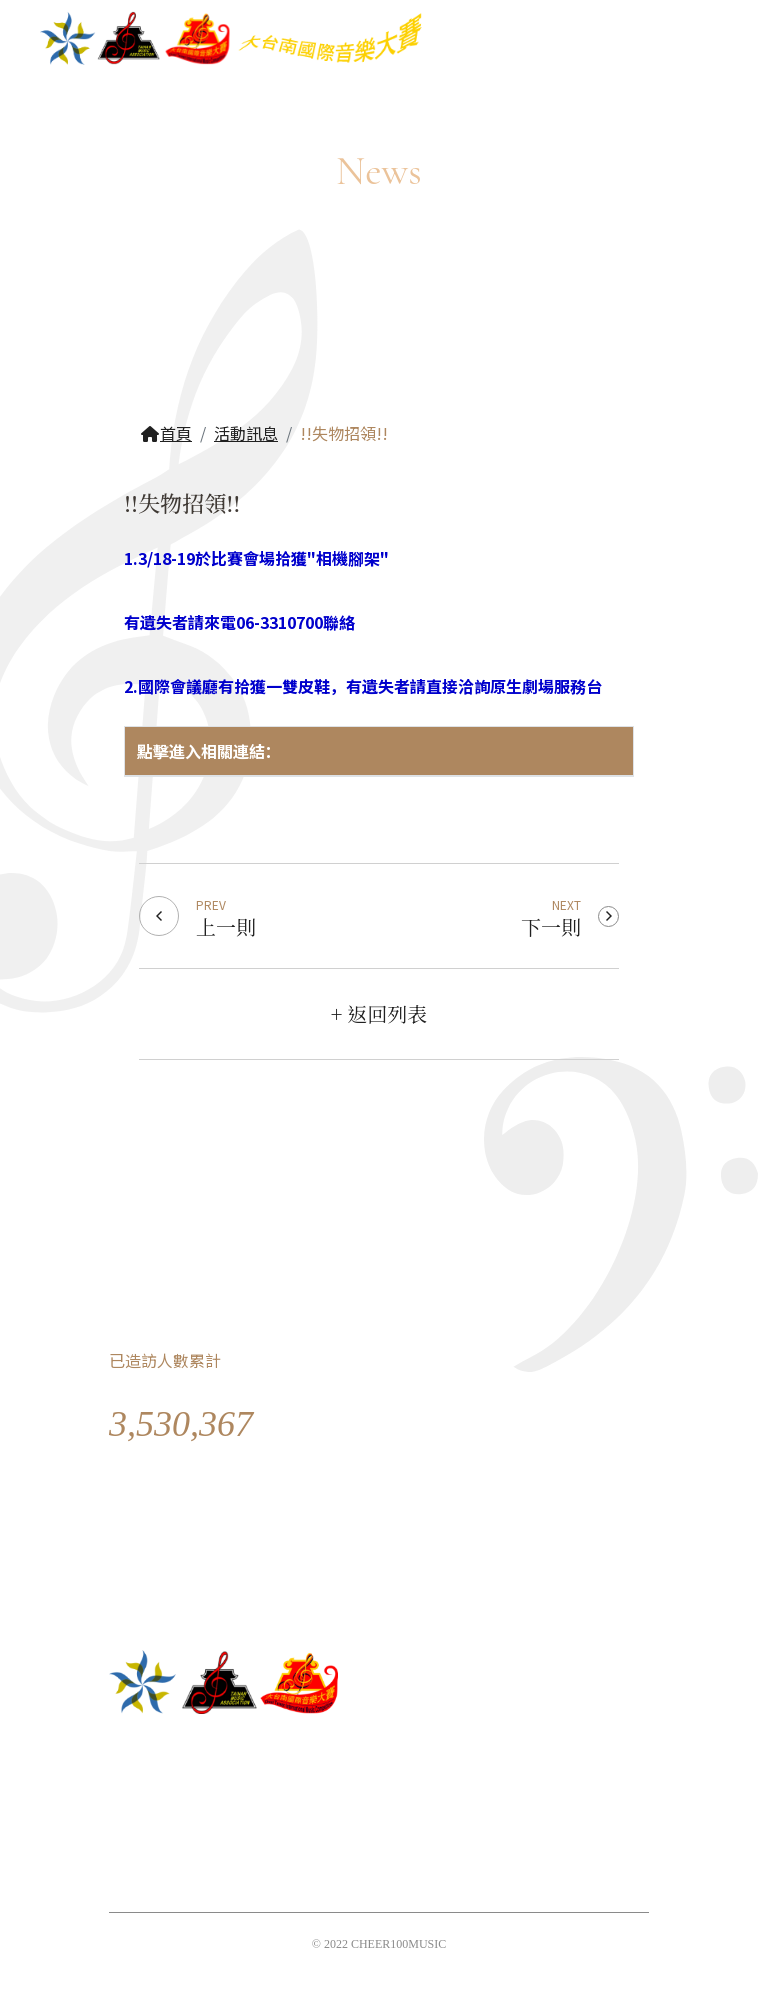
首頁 (166, 433)
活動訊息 (246, 433)
